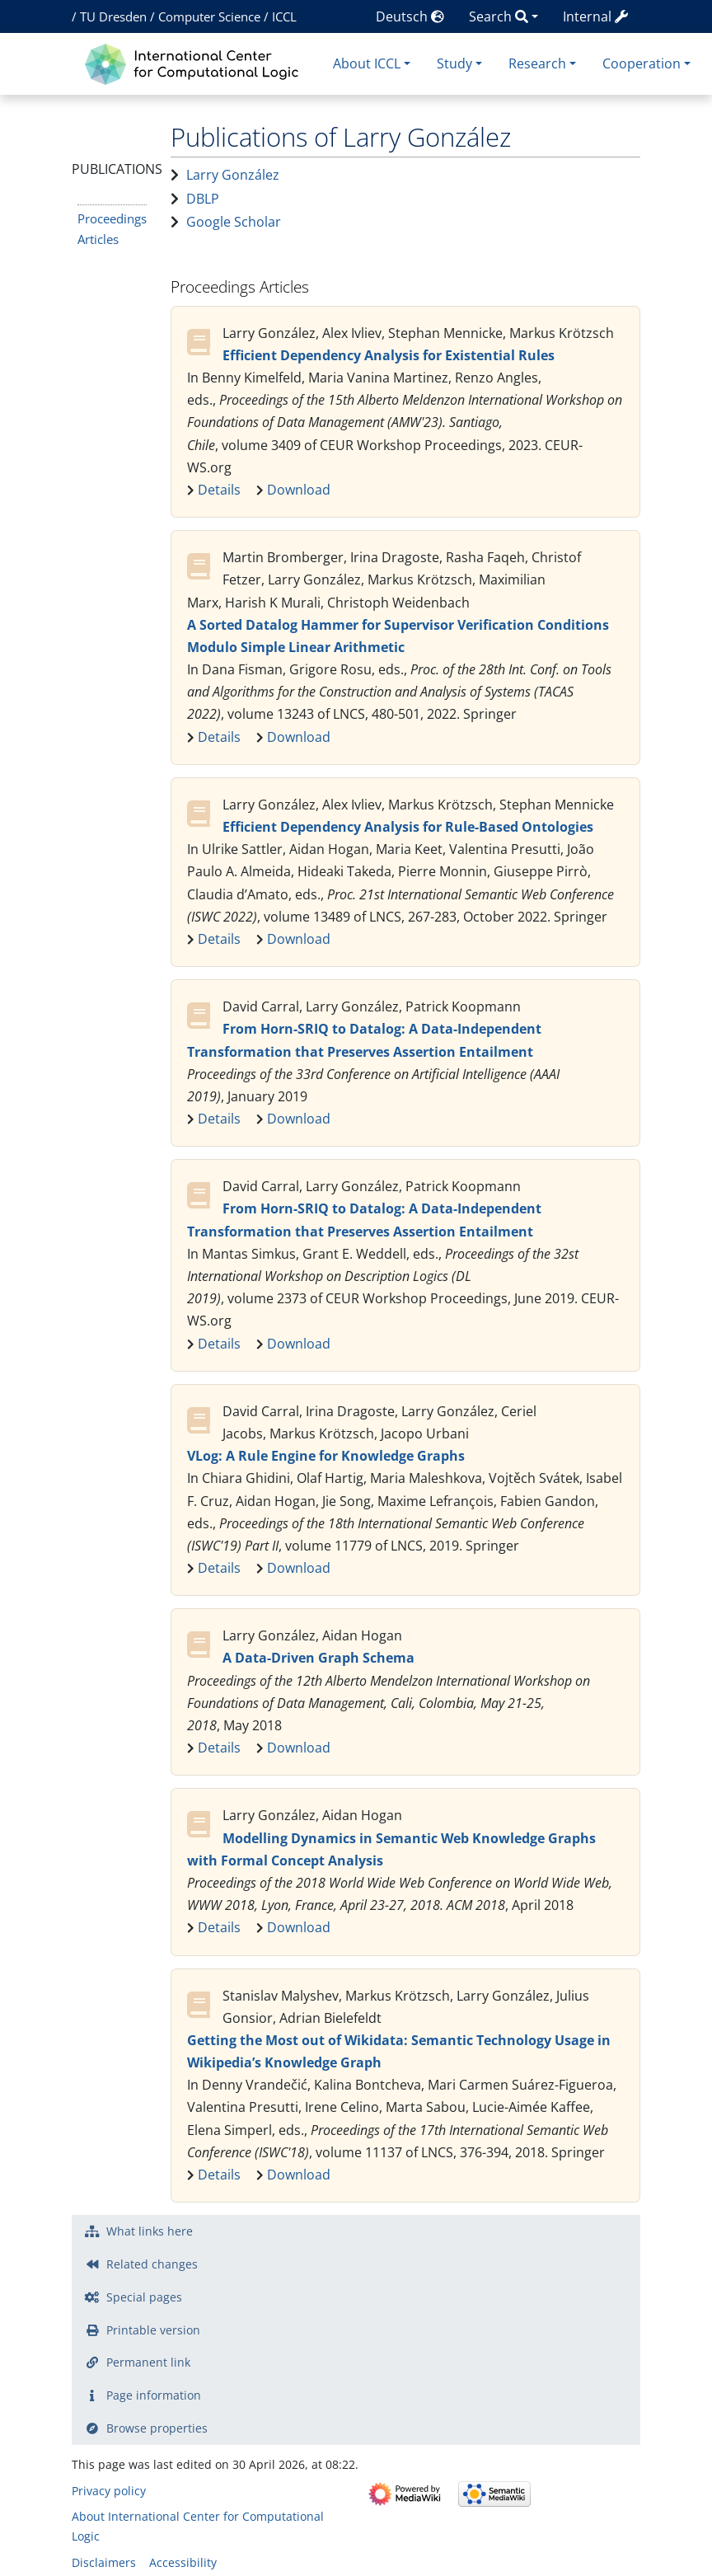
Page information (153, 2395)
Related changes (152, 2264)
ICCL (284, 16)
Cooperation (641, 63)
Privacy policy (109, 2491)
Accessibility (183, 2562)
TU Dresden (113, 16)
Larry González (232, 175)
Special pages (144, 2297)
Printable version (153, 2330)
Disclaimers (104, 2562)
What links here (149, 2231)
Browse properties (157, 2428)
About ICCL (366, 63)
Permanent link (148, 2362)
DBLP (202, 199)
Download (298, 490)
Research (537, 63)
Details (219, 490)
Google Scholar (233, 222)
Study (454, 63)
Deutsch (410, 16)
